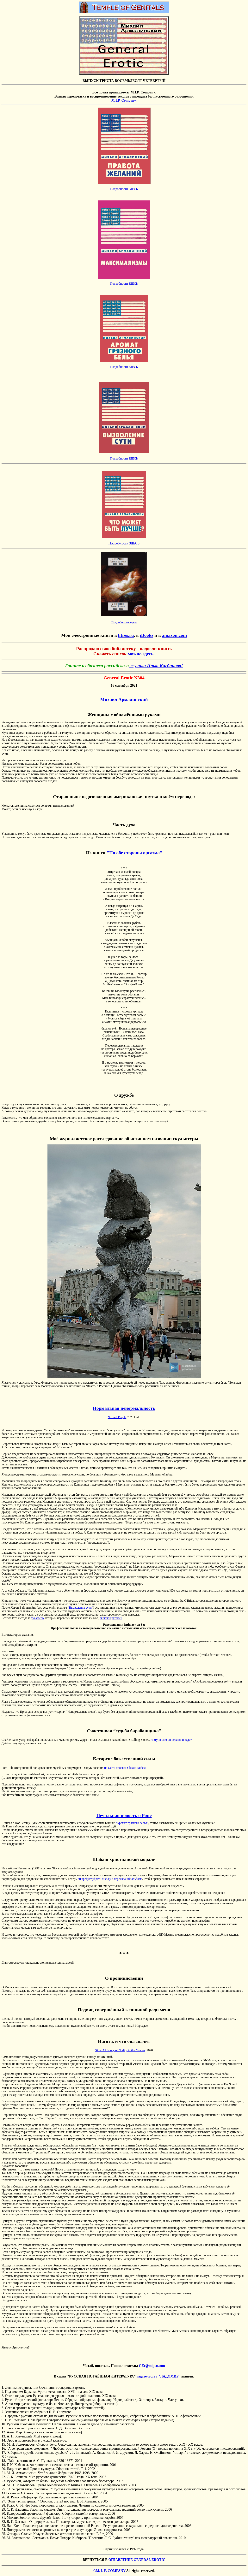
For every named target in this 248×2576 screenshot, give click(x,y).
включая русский (111, 1618)
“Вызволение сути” (80, 1607)
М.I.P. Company (123, 100)
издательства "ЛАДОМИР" (158, 2376)
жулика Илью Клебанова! (156, 665)
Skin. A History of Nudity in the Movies (120, 2050)
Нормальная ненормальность (124, 1408)
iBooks (146, 635)
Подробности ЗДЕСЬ (124, 189)
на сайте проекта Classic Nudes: (125, 1767)
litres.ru (126, 635)
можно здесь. (141, 653)
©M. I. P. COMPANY (109, 2571)
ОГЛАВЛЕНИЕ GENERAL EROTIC (136, 2560)
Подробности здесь (124, 622)
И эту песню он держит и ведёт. (171, 1739)
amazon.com (174, 635)
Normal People (117, 1417)
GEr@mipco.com (152, 2366)
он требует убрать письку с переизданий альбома (110, 1878)
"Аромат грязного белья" (132, 1823)
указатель (37, 1618)
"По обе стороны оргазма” (134, 852)
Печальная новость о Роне (124, 1815)
